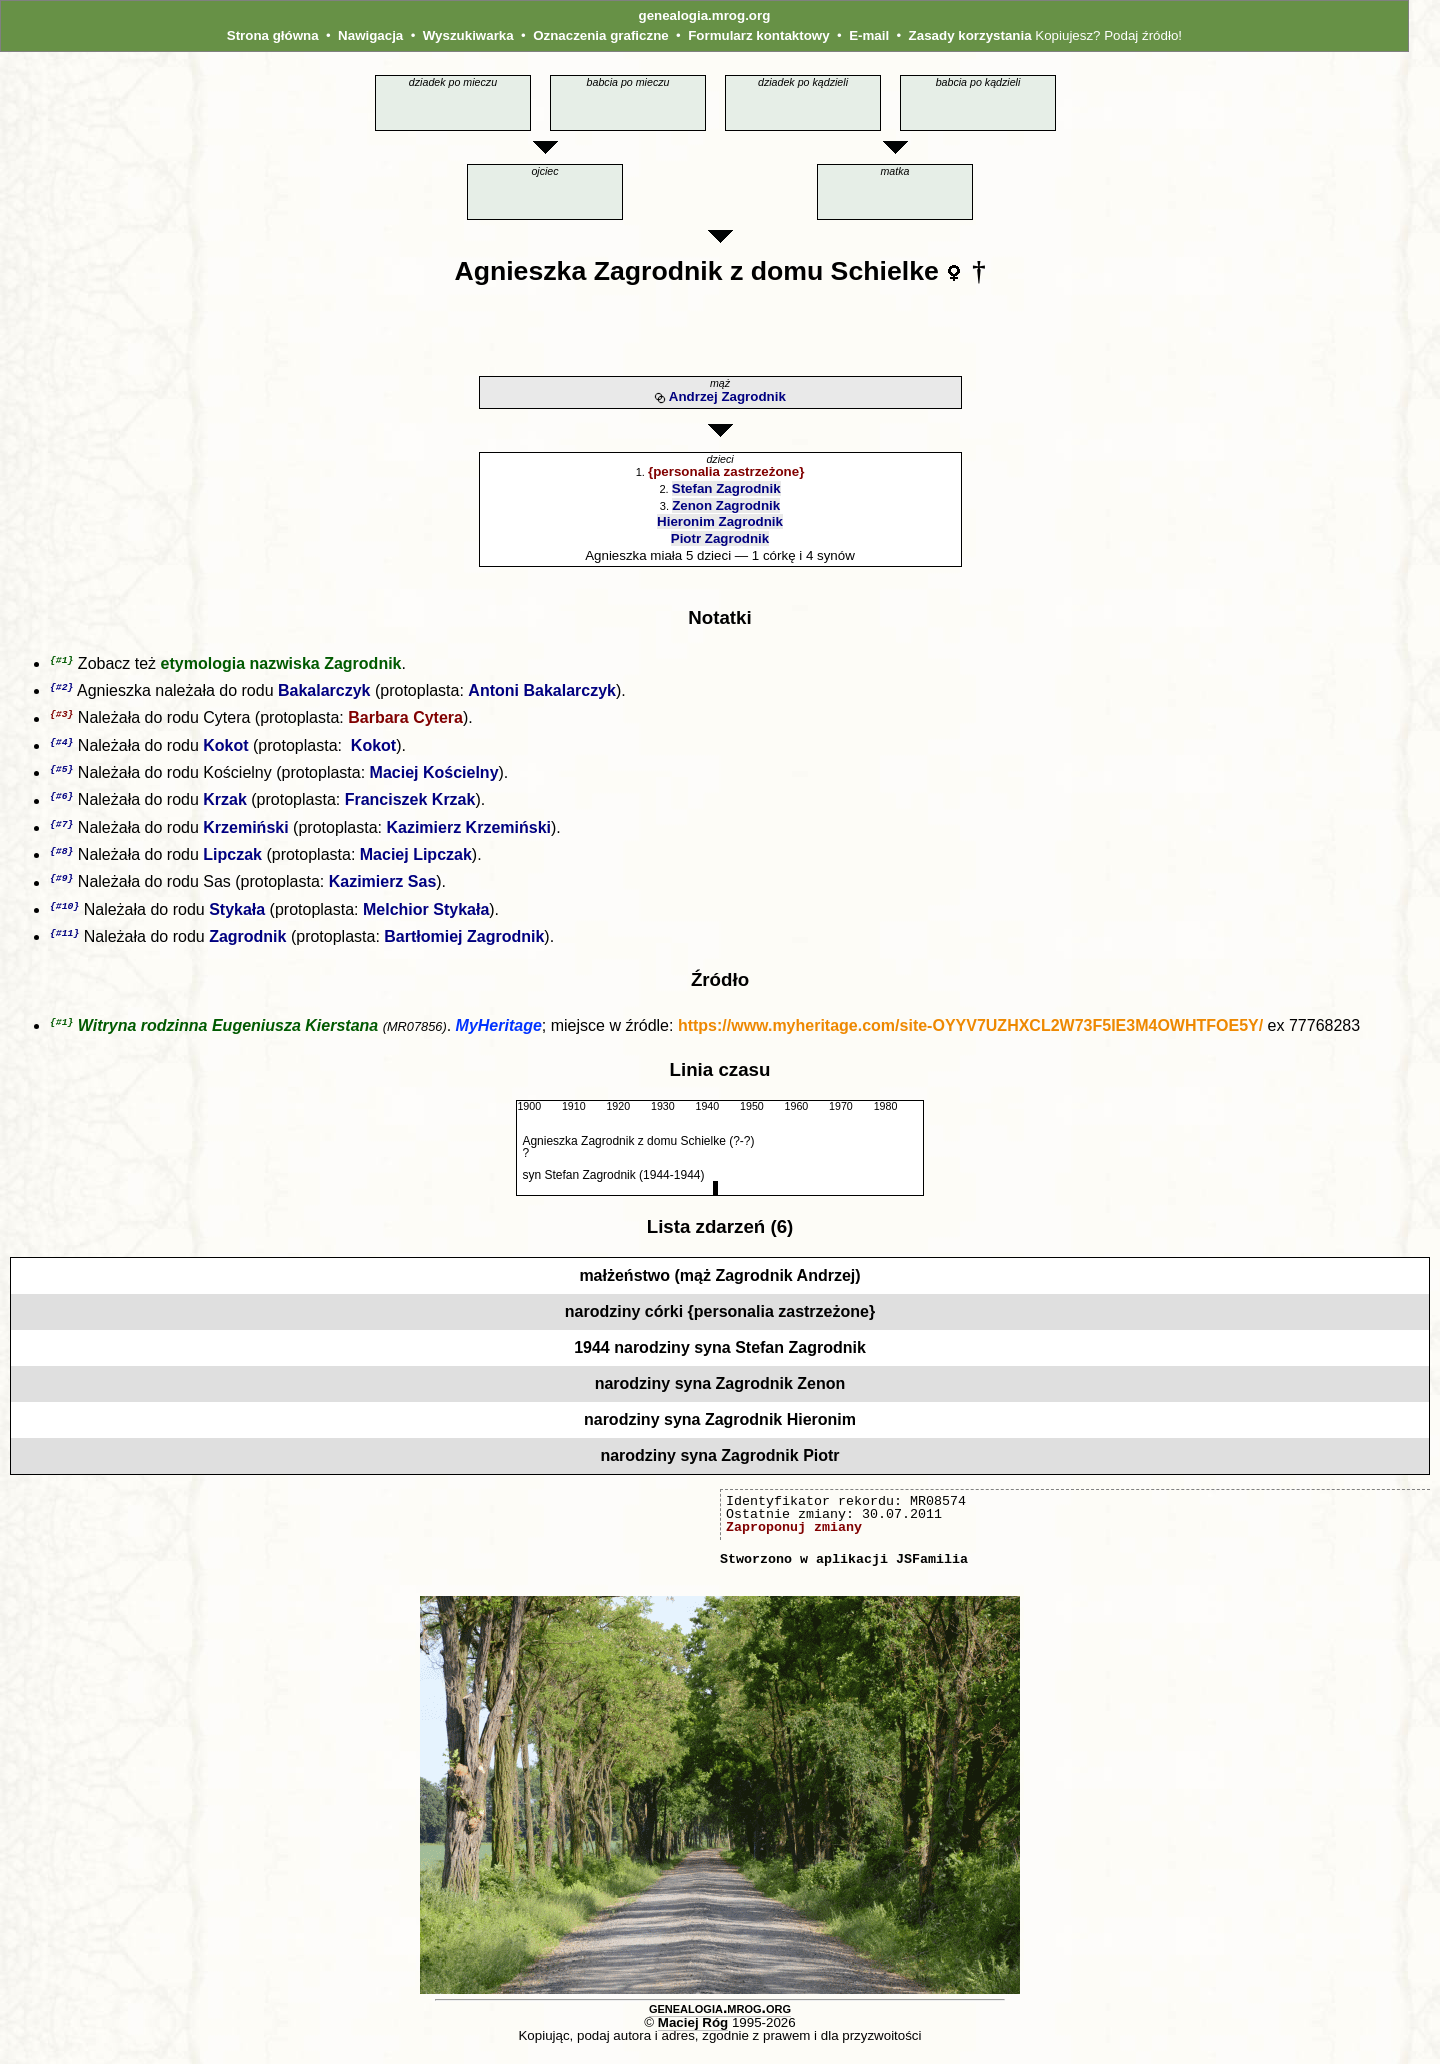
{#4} (61, 745)
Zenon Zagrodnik (726, 505)
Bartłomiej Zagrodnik (464, 947)
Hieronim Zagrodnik (720, 521)
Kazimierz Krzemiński (468, 834)
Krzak (225, 806)
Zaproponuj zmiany (794, 1539)
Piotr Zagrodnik (720, 538)
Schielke (885, 271)
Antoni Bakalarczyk (542, 692)
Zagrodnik (658, 271)
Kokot (225, 749)
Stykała (237, 919)
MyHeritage (499, 1037)
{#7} (61, 830)
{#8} (61, 858)
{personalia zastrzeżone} (726, 471)
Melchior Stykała (426, 919)
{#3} (61, 716)
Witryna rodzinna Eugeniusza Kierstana (228, 1037)
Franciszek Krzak (410, 806)
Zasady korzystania (970, 35)
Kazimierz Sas (383, 891)
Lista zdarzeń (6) (720, 1238)
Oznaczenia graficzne (601, 35)
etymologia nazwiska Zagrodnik (281, 664)
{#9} (61, 886)
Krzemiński (245, 834)
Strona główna (273, 35)
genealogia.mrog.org (704, 15)
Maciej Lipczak (416, 862)
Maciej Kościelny (434, 777)
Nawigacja (370, 35)
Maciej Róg (693, 2034)
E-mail (869, 35)
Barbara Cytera (405, 721)
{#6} (61, 801)
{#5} (61, 773)
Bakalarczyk (324, 692)
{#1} (61, 660)
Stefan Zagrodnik (726, 488)
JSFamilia (932, 1571)
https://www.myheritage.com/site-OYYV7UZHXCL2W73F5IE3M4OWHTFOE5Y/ (970, 1037)
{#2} (61, 688)
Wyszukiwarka (468, 35)
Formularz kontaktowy (758, 35)
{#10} (64, 915)
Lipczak (232, 862)
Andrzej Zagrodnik (727, 396)
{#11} (64, 943)
